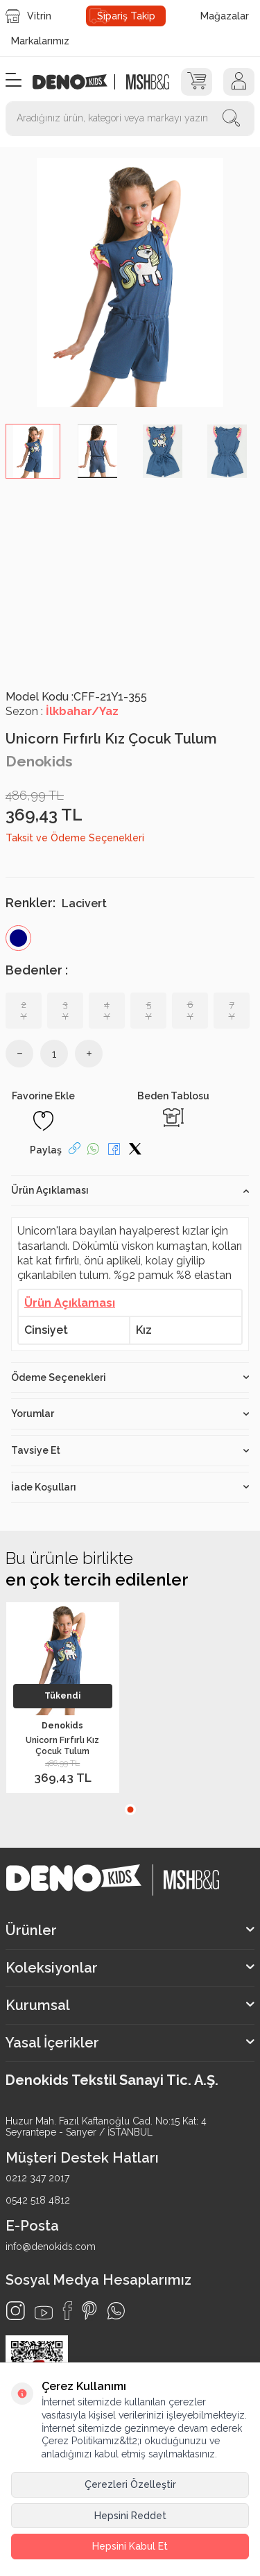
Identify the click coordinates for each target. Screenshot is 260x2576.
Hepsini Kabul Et (130, 2546)
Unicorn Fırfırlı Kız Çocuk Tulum (62, 1745)
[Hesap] (238, 82)
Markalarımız (40, 40)
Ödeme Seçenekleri (130, 1377)
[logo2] (147, 81)
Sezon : (62, 711)
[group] (130, 282)
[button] (130, 1809)
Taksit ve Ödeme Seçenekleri (75, 837)
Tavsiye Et (130, 1450)
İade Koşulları (130, 1487)
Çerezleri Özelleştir (130, 2484)
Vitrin (28, 15)
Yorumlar (130, 1413)
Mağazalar (224, 16)
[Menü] (13, 81)
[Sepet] (196, 82)
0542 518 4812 (38, 2200)
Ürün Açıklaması (130, 1190)
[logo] (77, 81)
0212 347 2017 (37, 2177)
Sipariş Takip (126, 16)
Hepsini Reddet (130, 2515)
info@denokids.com (51, 2246)
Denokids (39, 761)
